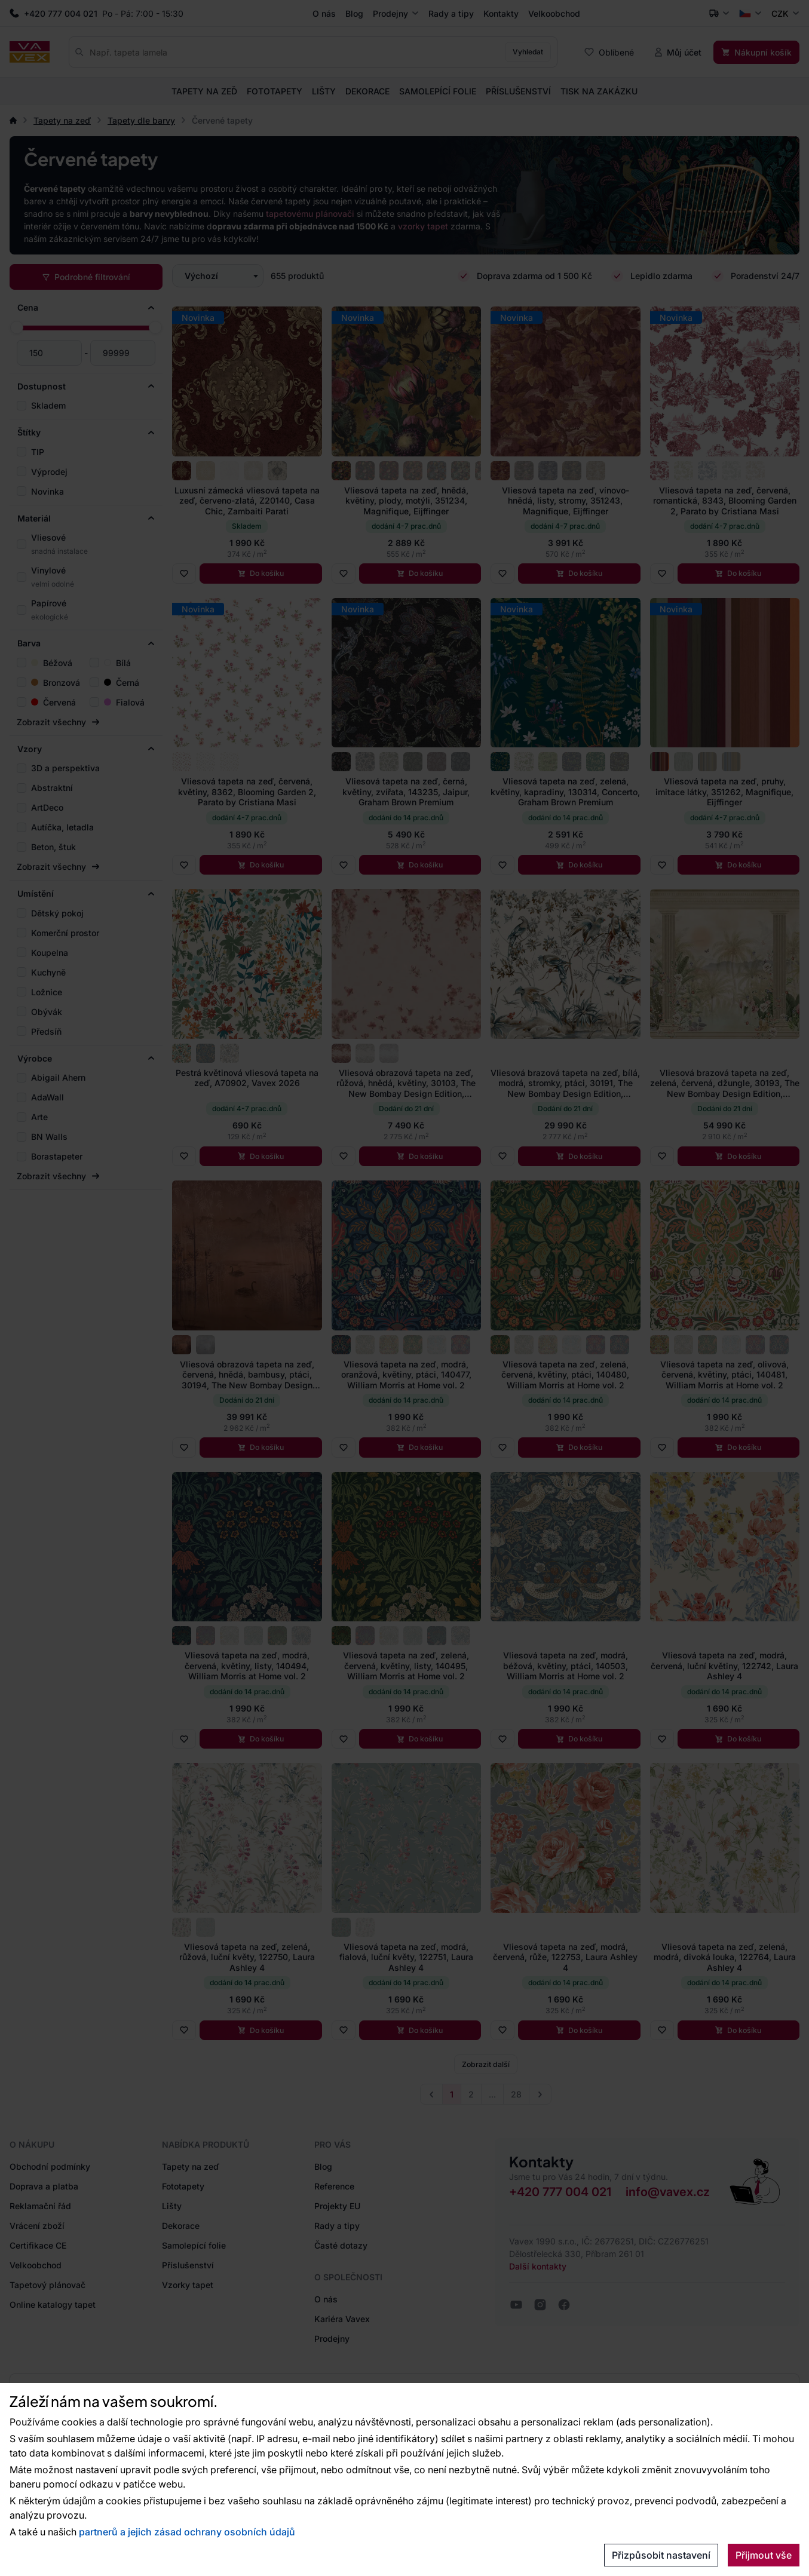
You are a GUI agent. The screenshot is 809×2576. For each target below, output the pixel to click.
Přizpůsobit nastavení (661, 2555)
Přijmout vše (764, 2555)
